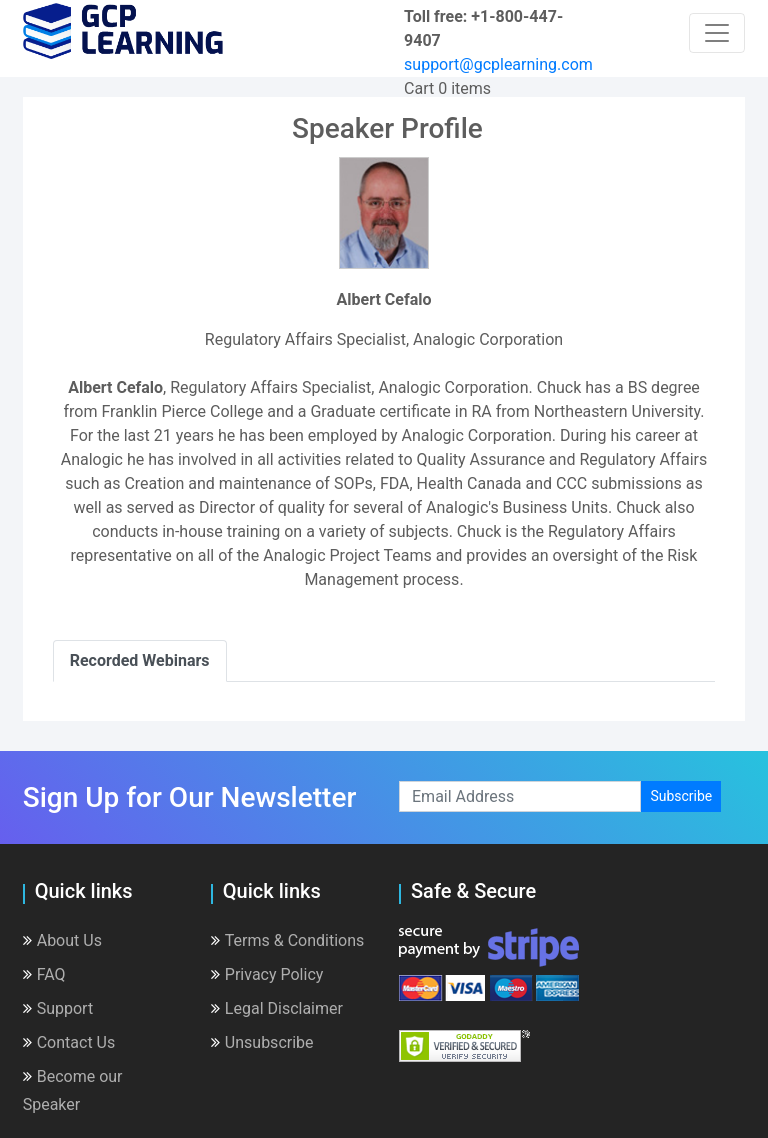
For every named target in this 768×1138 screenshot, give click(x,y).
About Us (62, 940)
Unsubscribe (262, 1042)
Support (58, 1008)
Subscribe (681, 796)
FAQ (44, 974)
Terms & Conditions (288, 940)
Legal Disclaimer (277, 1008)
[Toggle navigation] (717, 33)
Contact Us (69, 1042)
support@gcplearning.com (498, 64)
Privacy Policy (267, 974)
